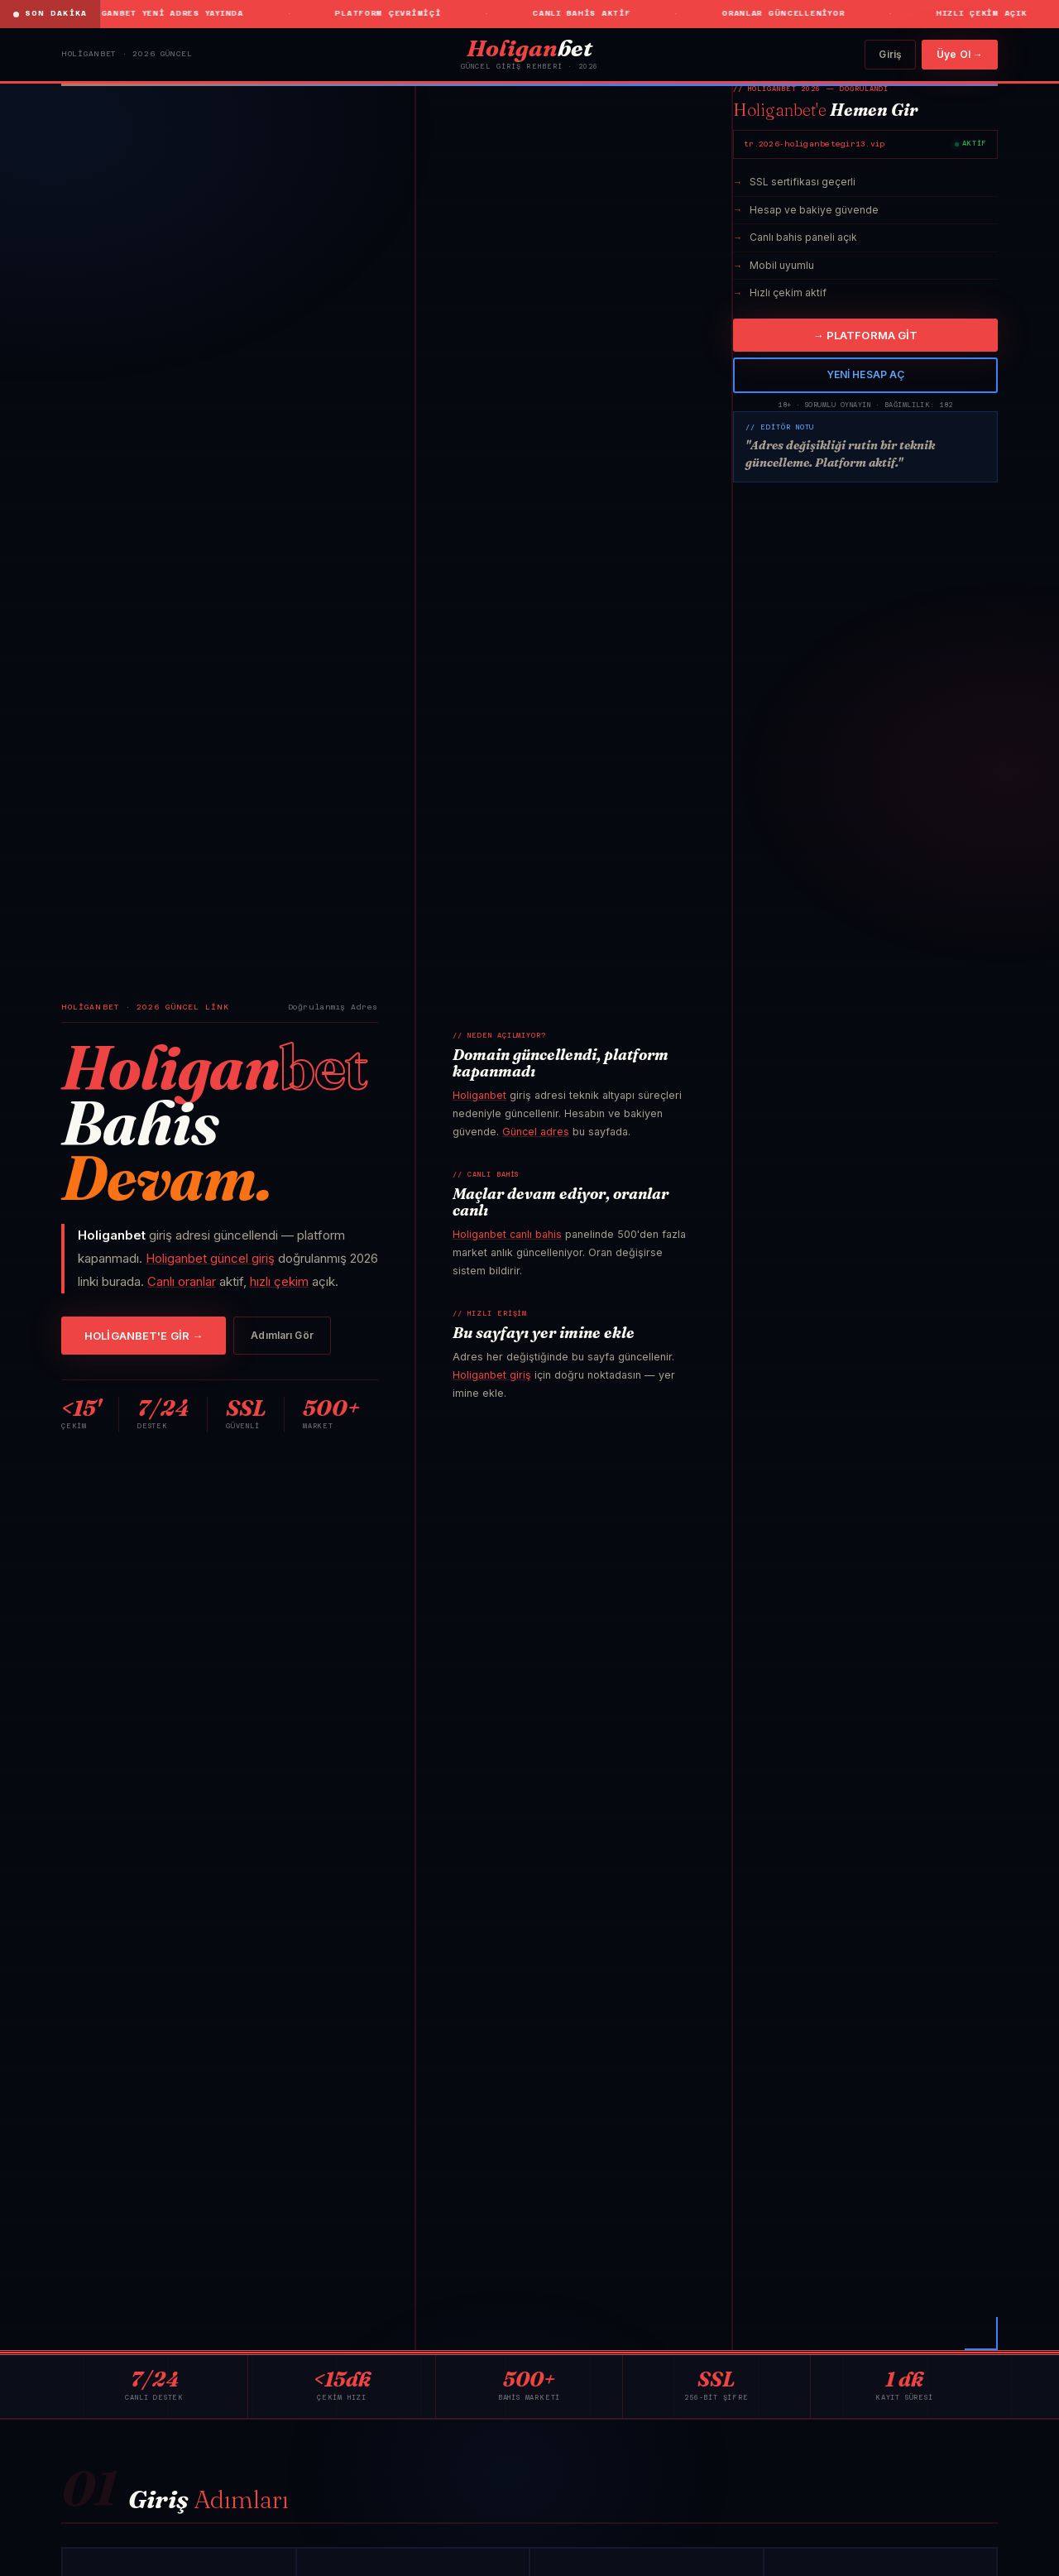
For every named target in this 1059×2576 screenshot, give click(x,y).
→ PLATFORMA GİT (865, 335)
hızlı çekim (279, 1281)
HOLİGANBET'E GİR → (143, 1335)
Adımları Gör (282, 1335)
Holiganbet (479, 1095)
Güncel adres (535, 1131)
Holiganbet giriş (492, 1375)
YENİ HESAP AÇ (866, 374)
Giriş (890, 54)
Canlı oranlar (181, 1281)
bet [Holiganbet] (529, 48)
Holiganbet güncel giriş (210, 1258)
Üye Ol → (960, 54)
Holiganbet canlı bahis (507, 1234)
